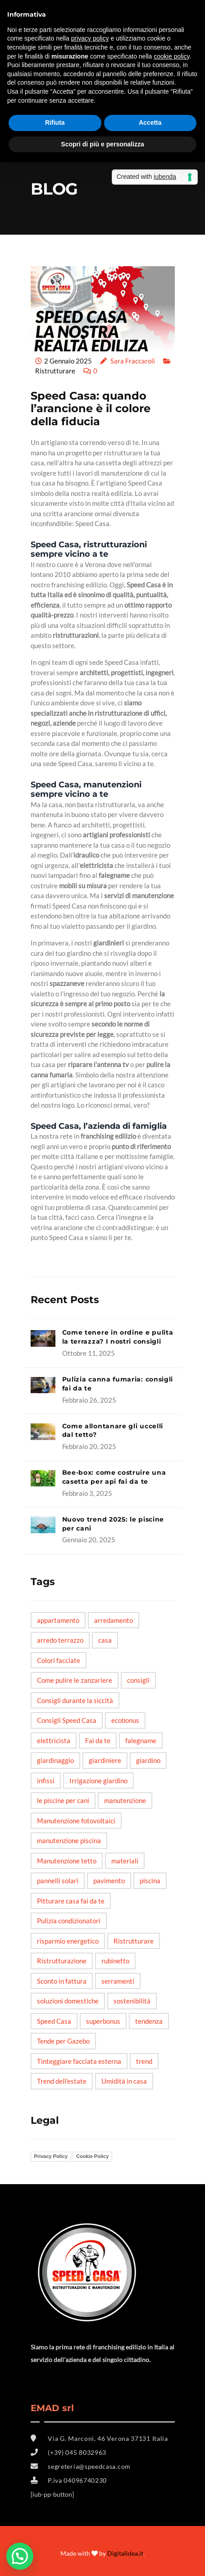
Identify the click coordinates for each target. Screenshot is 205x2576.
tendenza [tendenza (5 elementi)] (149, 2021)
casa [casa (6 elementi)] (105, 1640)
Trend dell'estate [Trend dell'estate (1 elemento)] (62, 2081)
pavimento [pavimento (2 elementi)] (109, 1880)
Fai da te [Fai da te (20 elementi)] (97, 1740)
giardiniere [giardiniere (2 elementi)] (105, 1760)
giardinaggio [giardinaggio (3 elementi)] (55, 1760)
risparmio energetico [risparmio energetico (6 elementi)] (68, 1941)
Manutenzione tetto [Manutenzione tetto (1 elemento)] (66, 1861)
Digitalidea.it (125, 2553)
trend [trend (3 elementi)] (144, 2061)
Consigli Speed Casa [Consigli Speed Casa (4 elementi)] (66, 1720)
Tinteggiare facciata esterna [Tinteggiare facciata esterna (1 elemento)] (79, 2061)
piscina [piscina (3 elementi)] (150, 1880)
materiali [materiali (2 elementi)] (124, 1861)
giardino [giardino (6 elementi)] (148, 1760)
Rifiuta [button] (55, 122)
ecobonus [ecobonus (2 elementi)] (125, 1720)
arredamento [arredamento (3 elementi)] (113, 1620)
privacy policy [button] (90, 38)
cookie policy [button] (171, 56)
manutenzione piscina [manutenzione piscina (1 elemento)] (69, 1840)
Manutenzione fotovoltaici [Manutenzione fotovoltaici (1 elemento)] (76, 1821)
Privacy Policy (51, 2156)
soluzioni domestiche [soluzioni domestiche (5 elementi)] (68, 2001)
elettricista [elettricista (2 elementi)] (53, 1740)
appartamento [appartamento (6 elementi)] (58, 1620)
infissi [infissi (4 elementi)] (46, 1780)
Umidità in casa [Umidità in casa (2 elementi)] (124, 2081)
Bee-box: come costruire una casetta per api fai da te (114, 1477)
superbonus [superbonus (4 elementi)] (103, 2021)
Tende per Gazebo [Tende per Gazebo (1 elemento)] (63, 2041)
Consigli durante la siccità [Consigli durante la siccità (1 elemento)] (75, 1700)
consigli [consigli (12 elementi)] (138, 1680)
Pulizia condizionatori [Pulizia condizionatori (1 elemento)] (68, 1921)
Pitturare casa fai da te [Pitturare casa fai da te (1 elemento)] (71, 1901)
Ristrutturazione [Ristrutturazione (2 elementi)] (62, 1961)
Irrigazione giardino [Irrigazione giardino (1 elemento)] (98, 1780)
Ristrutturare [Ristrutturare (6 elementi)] (134, 1941)
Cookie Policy (92, 2156)
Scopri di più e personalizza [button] (102, 144)
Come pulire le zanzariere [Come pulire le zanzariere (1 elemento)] (74, 1680)
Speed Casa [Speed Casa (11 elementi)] (54, 2021)
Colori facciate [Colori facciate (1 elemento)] (58, 1660)
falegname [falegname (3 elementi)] (140, 1740)
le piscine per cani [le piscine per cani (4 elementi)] (63, 1800)
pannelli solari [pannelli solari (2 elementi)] (57, 1880)
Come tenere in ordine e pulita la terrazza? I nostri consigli (117, 1336)
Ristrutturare (55, 371)
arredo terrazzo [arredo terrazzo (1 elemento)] (60, 1640)
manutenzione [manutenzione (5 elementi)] (125, 1800)
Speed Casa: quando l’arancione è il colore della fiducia (90, 408)
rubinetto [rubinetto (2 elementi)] (115, 1961)
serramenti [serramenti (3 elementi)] (117, 1981)
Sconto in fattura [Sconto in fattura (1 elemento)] (62, 1981)
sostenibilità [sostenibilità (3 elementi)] (132, 2001)
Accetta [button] (150, 122)
